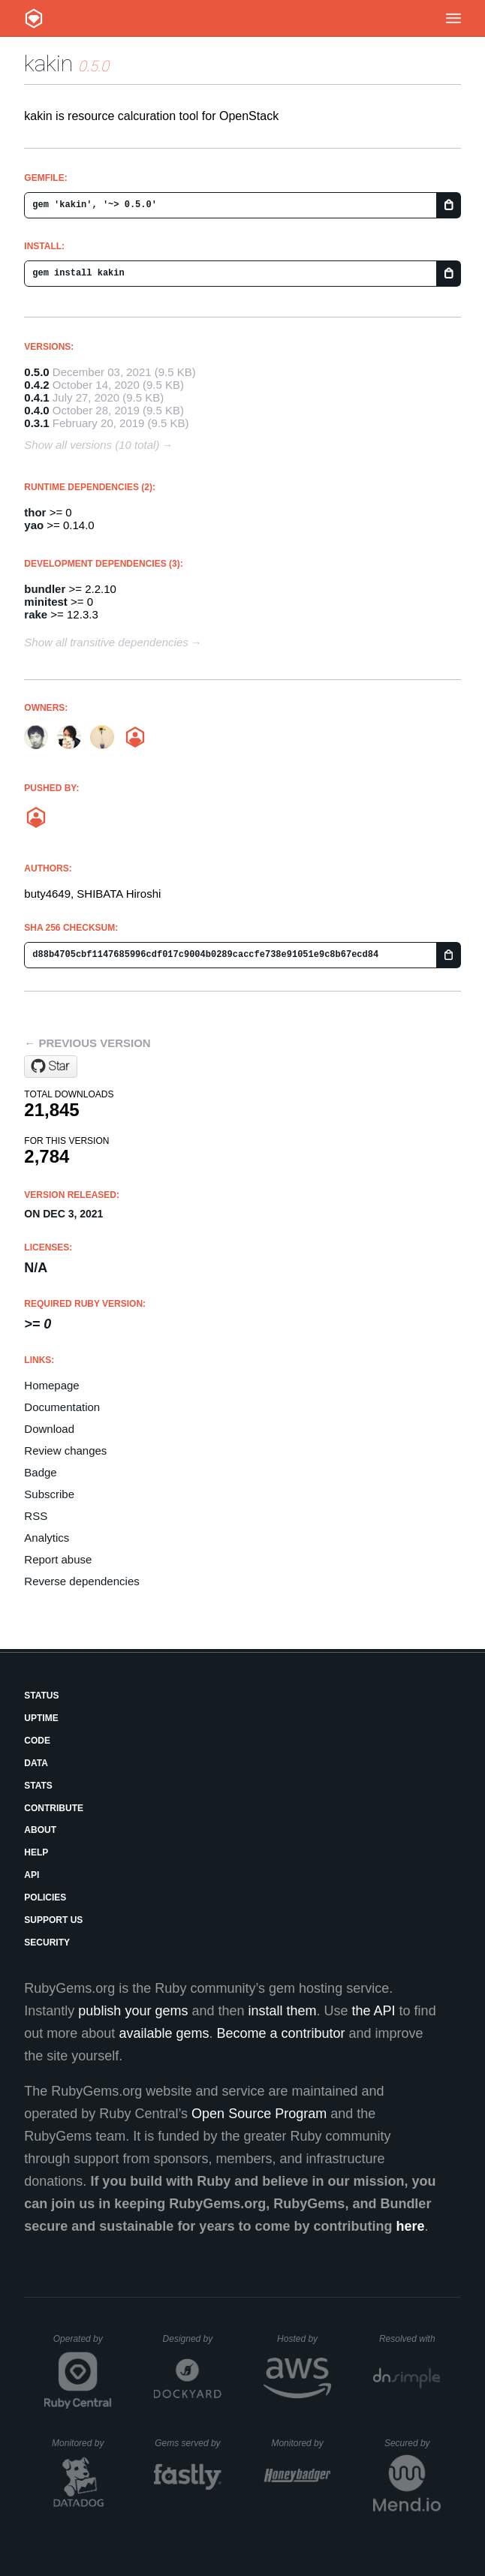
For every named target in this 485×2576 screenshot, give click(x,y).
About (40, 1830)
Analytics (46, 1537)
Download (49, 1428)
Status (41, 1695)
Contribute (53, 1808)
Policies (45, 1897)
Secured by (412, 2443)
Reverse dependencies (81, 1581)
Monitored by (82, 2443)
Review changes (65, 1450)
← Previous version (87, 1043)
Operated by (82, 2344)
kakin (48, 63)
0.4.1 (36, 397)
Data (36, 1763)
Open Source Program (259, 2113)
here (410, 2226)
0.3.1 (36, 423)
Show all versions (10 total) (91, 444)
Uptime (41, 1718)
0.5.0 (36, 372)
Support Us (53, 1920)
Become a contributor (280, 2033)
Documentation (62, 1407)
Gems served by (188, 2443)
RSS (35, 1515)
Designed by (192, 2339)
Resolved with (410, 2339)
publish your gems (133, 2010)
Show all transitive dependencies (106, 642)
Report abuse (58, 1559)
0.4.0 (36, 410)
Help (36, 1852)
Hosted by (304, 2339)
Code (37, 1740)
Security (47, 1942)
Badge (40, 1472)
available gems (164, 2033)
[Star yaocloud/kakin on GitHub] (50, 1066)
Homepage (51, 1385)
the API (374, 2010)
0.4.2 (36, 384)
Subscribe (49, 1494)
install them (283, 2010)
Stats (38, 1785)
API (31, 1875)
